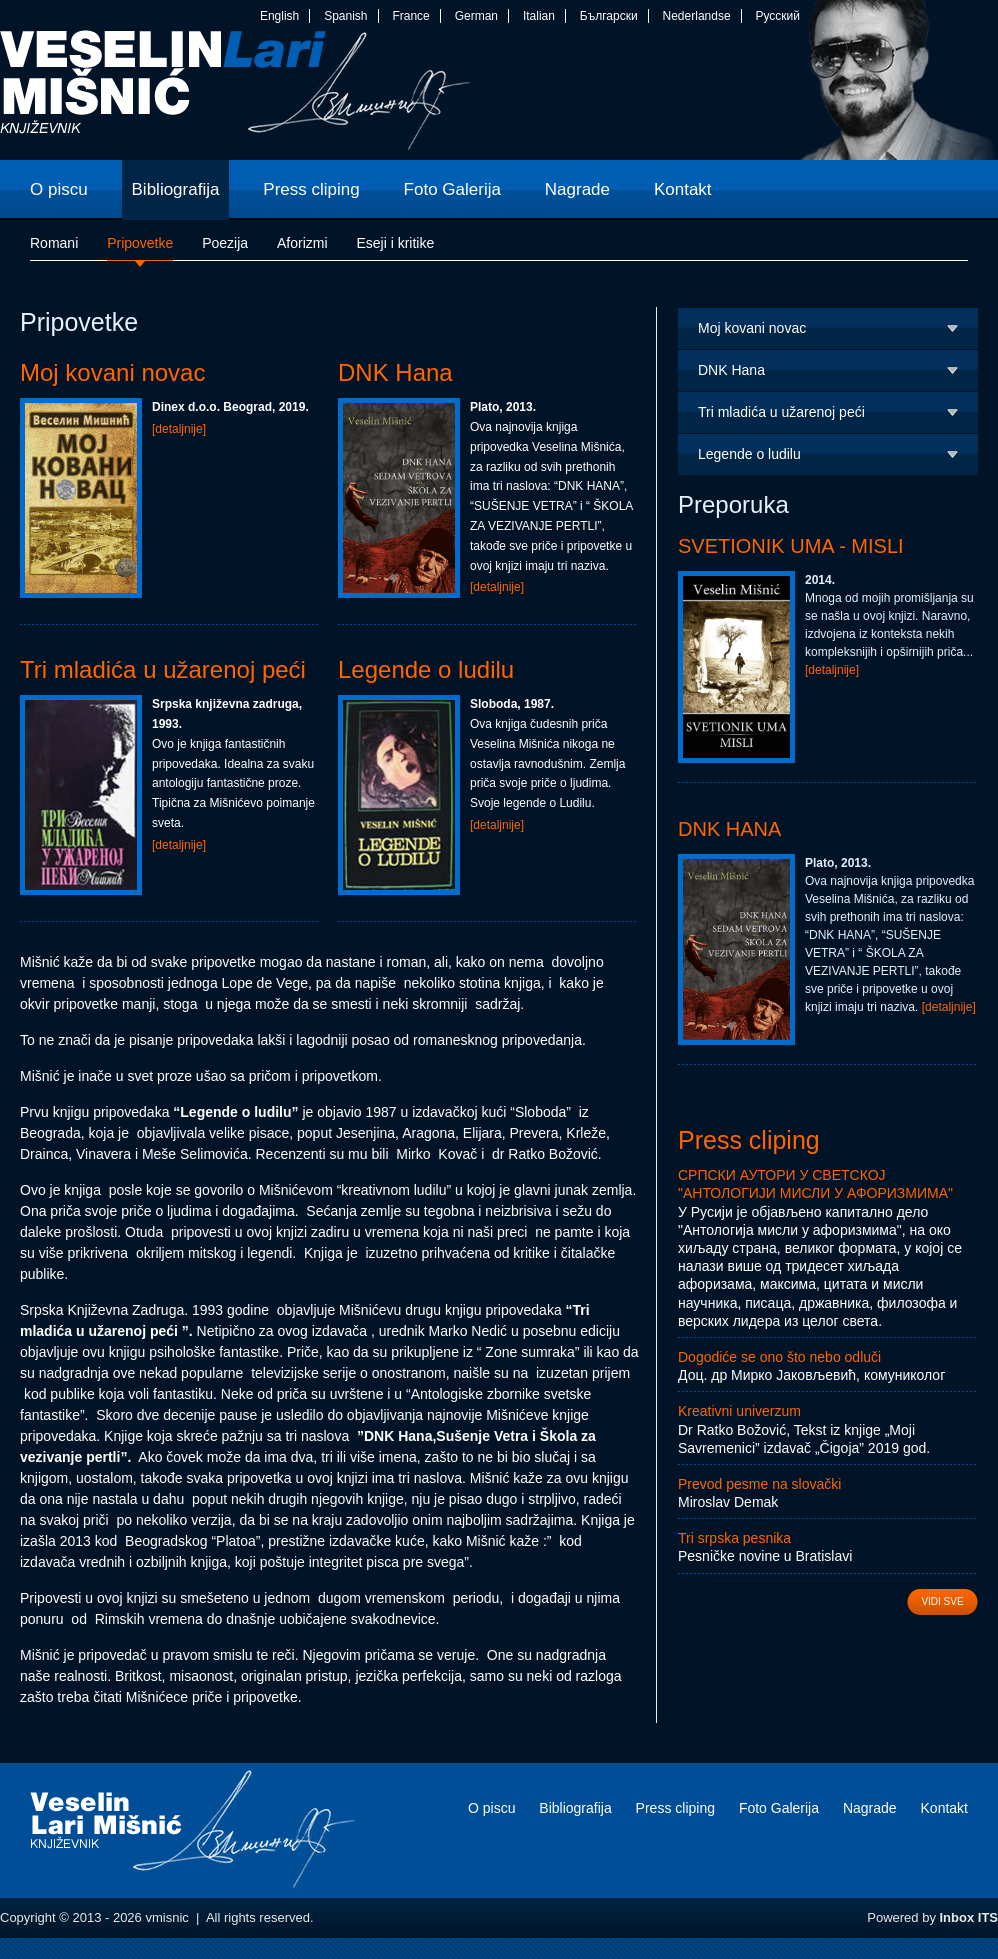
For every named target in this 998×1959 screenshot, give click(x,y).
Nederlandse (697, 16)
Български (609, 16)
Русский (777, 16)
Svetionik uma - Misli (791, 546)
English (279, 16)
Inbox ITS (969, 1917)
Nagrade (870, 1808)
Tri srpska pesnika (734, 1538)
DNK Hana (395, 372)
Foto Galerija (779, 1808)
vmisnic (235, 95)
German (476, 16)
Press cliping (749, 1140)
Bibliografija (575, 1808)
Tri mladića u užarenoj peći (163, 669)
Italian (539, 16)
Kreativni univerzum (739, 1411)
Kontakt (944, 1808)
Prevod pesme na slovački (759, 1484)
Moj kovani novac (112, 372)
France (410, 16)
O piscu (491, 1808)
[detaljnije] (179, 429)
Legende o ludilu (426, 669)
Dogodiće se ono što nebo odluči (779, 1357)
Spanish (345, 16)
